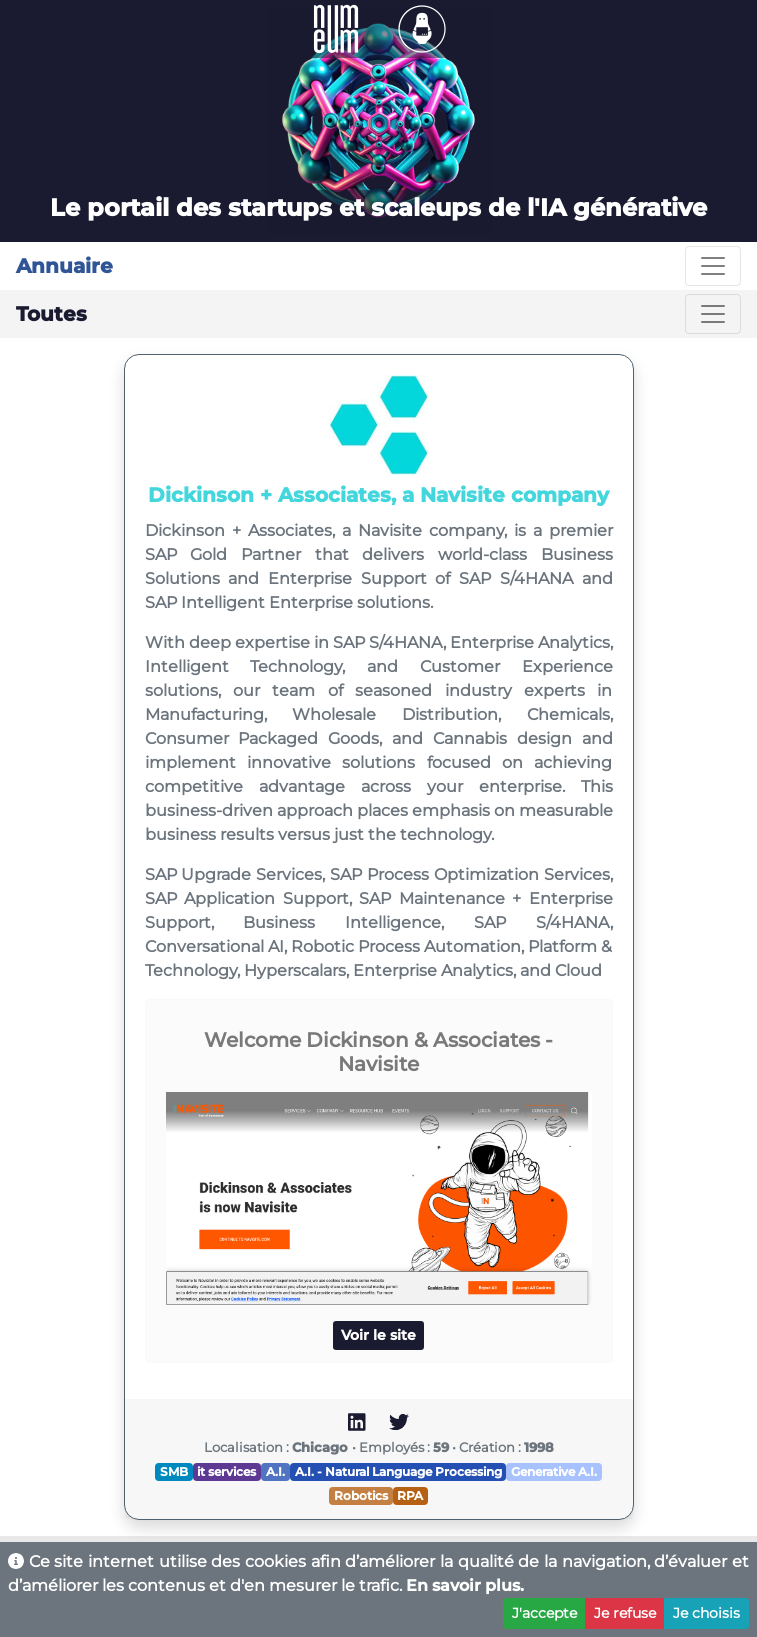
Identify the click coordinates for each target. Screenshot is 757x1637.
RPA (410, 1495)
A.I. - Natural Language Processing (398, 1471)
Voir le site (378, 1335)
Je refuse (625, 1613)
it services (226, 1471)
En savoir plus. (465, 1585)
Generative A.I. (554, 1471)
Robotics (361, 1495)
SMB (174, 1471)
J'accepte (544, 1613)
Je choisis (706, 1613)
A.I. (275, 1471)
